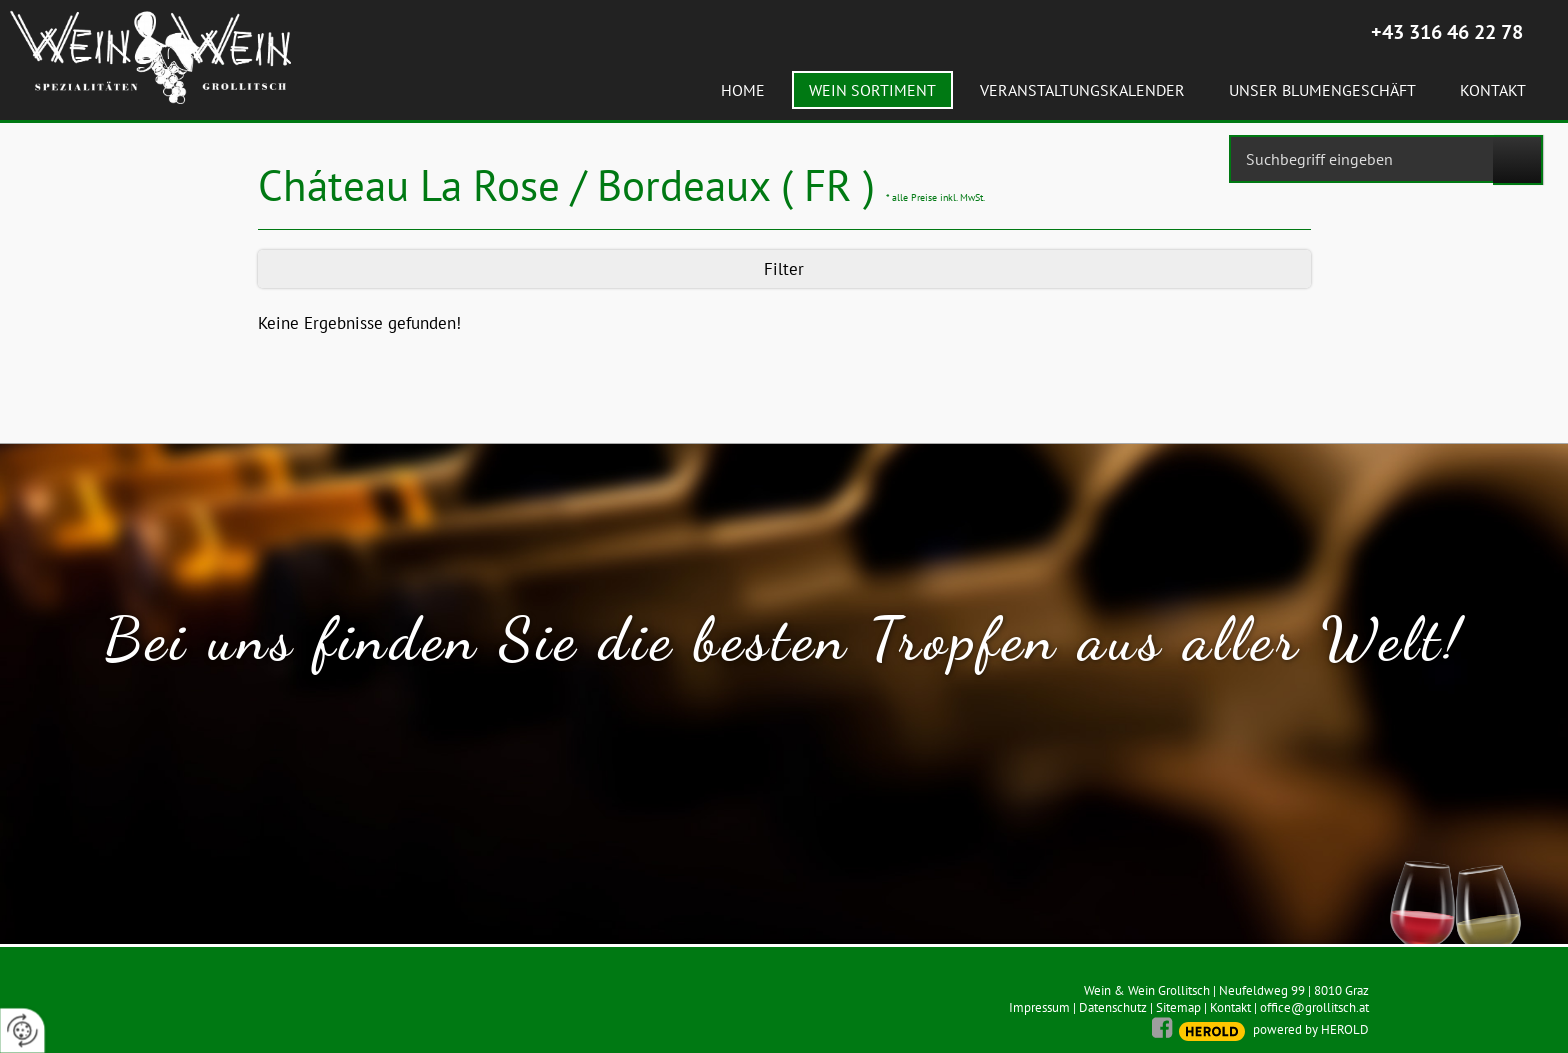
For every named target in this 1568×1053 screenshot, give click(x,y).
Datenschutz (1113, 1007)
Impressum (1039, 1007)
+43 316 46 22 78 (1447, 32)
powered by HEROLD (1311, 1029)
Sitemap (1178, 1007)
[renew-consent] (22, 1030)
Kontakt (1230, 1007)
